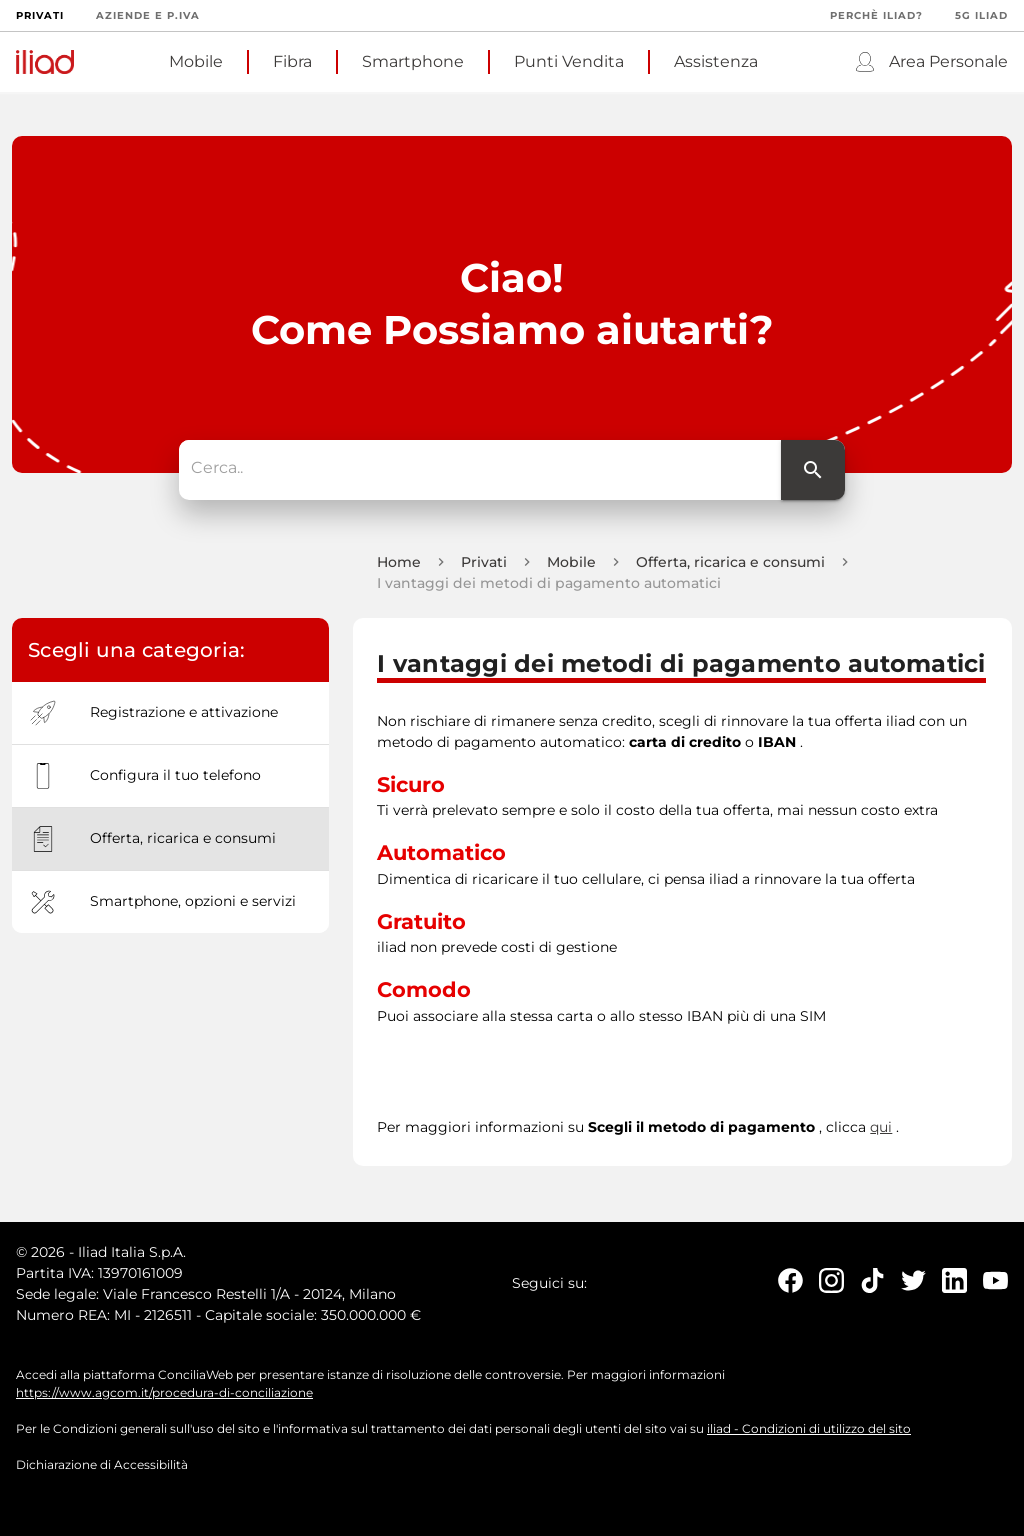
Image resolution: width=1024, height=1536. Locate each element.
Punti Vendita (569, 61)
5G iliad (981, 15)
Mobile (196, 61)
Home (399, 563)
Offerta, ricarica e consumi (730, 563)
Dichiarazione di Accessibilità (102, 1465)
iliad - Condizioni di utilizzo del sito (809, 1429)
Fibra (292, 61)
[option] (170, 714)
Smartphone (413, 61)
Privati (40, 15)
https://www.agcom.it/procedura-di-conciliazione (164, 1393)
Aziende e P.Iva (148, 15)
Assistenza (716, 61)
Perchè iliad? (876, 15)
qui (881, 1128)
